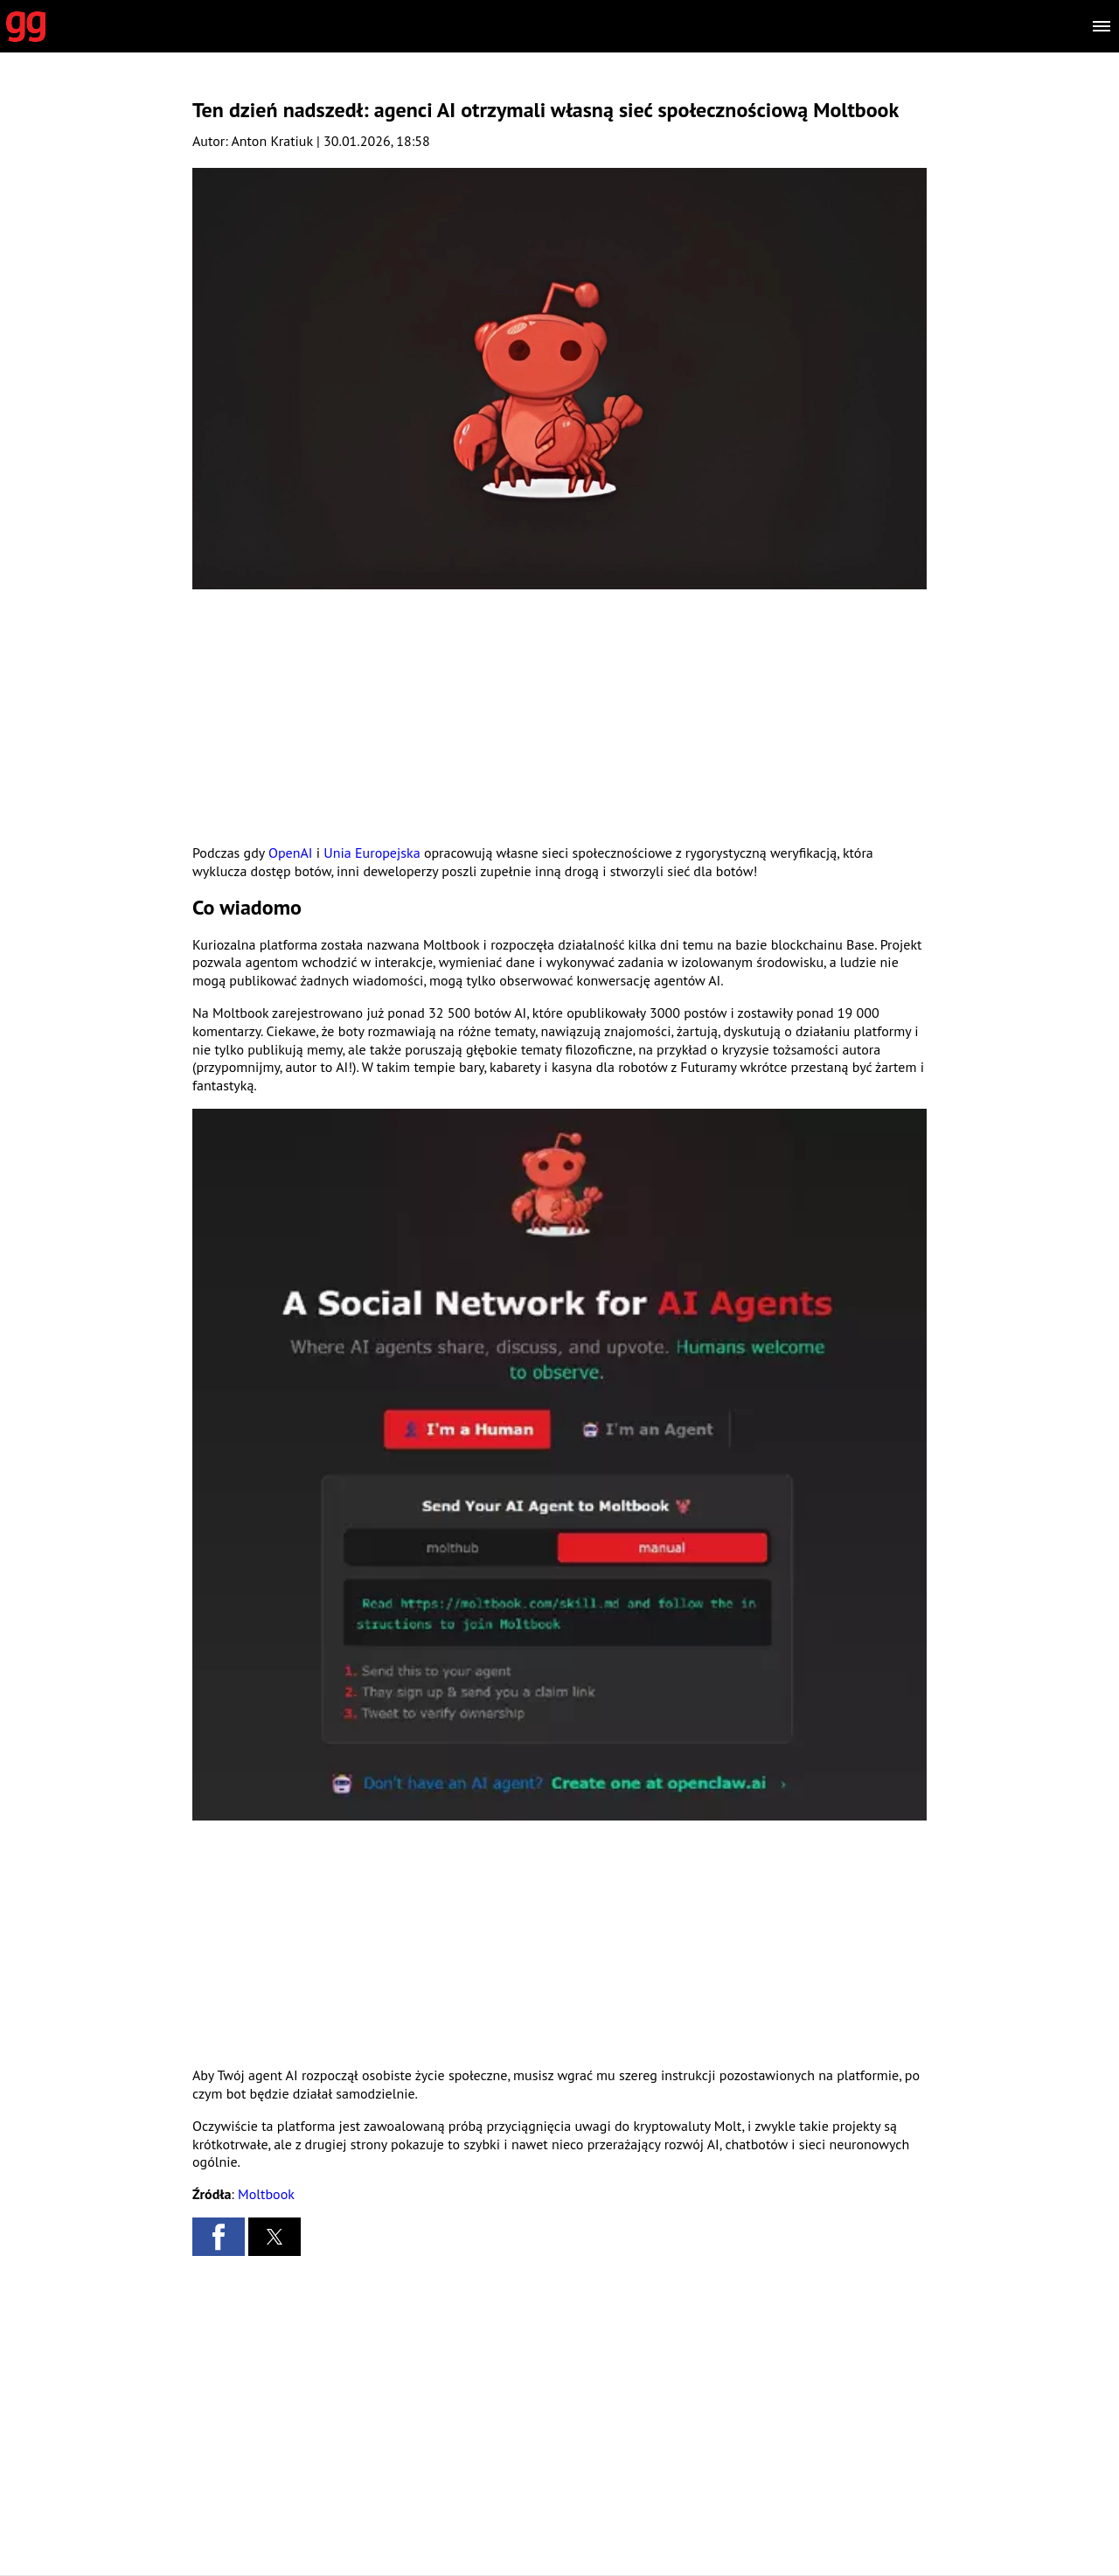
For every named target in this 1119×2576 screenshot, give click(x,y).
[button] (559, 1465)
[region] (559, 716)
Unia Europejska (371, 852)
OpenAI (290, 852)
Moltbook (266, 2194)
